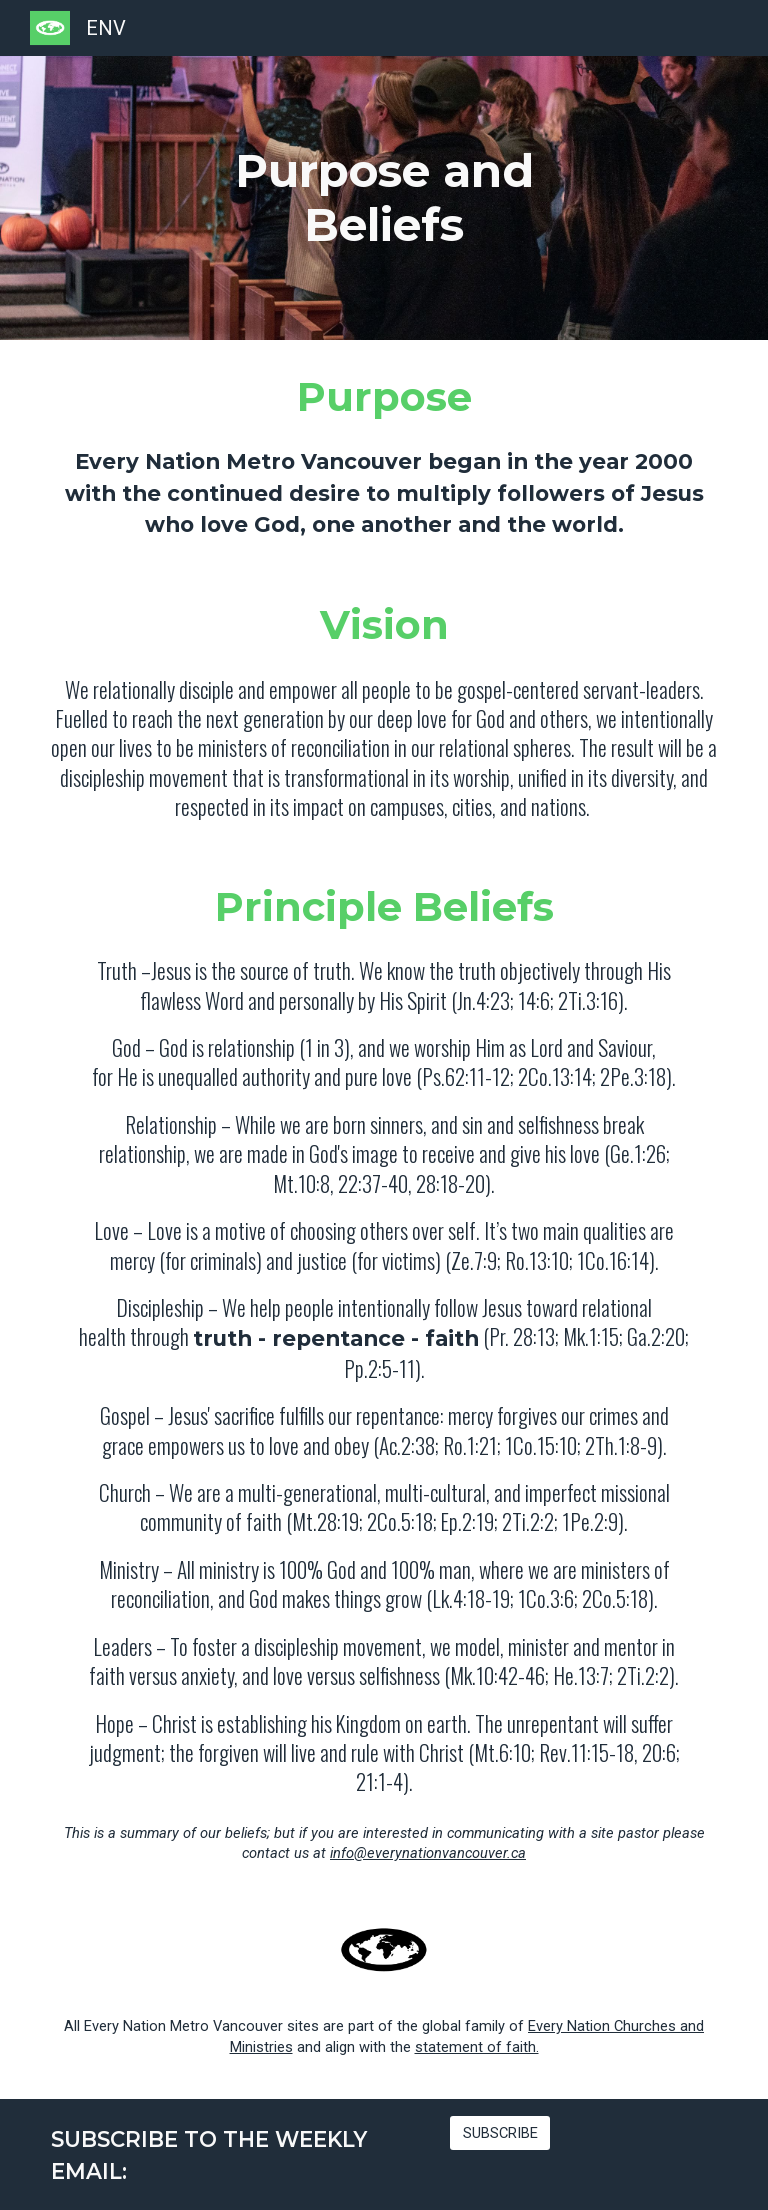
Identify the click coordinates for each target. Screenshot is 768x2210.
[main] (384, 198)
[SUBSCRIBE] (500, 2133)
